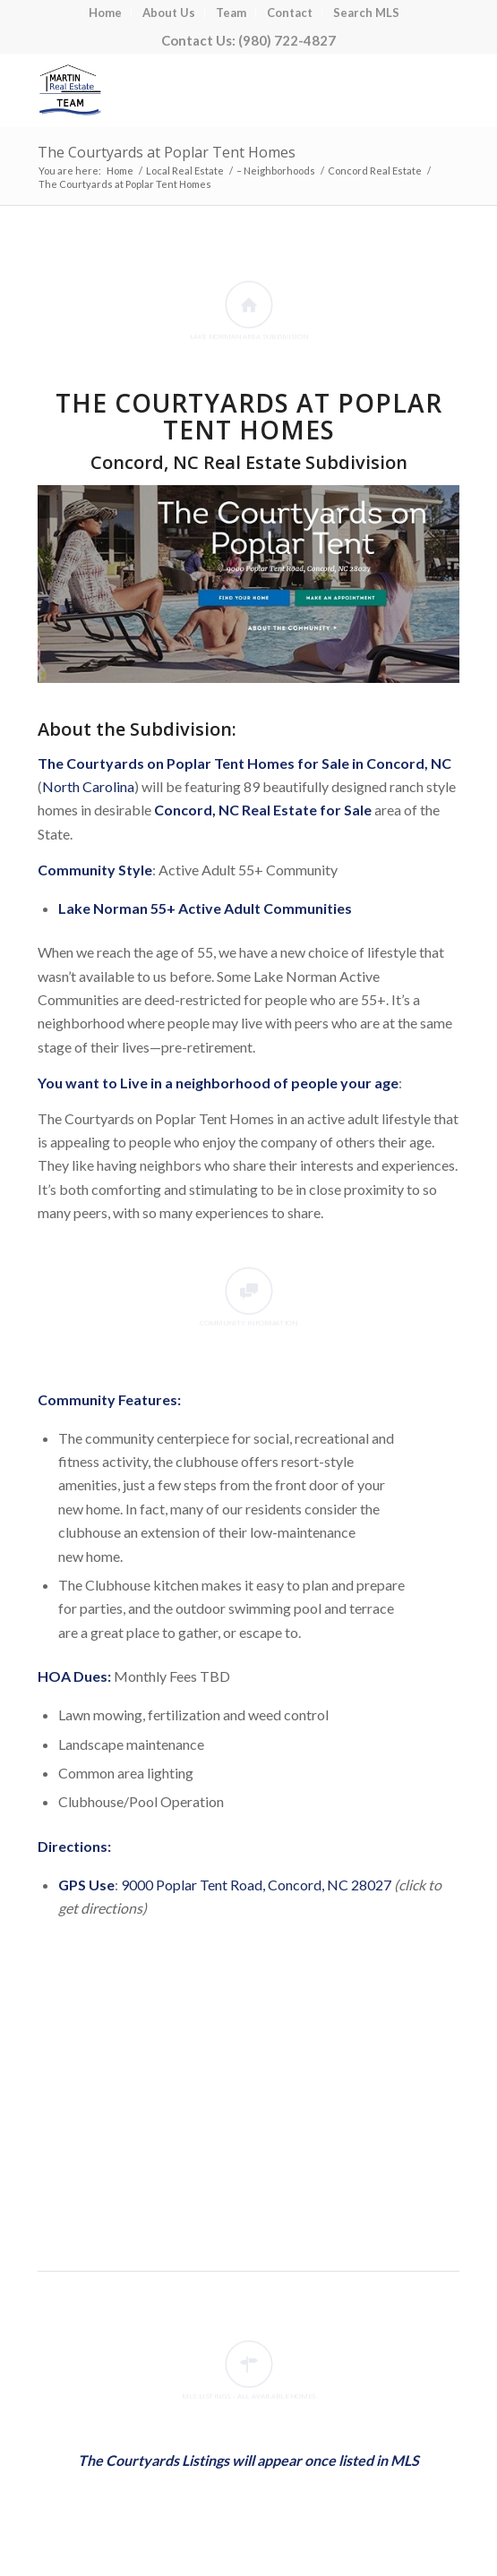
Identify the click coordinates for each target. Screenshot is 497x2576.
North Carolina (88, 786)
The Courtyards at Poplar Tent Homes (167, 152)
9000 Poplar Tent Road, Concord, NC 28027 (256, 1884)
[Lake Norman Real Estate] (206, 90)
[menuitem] (106, 13)
